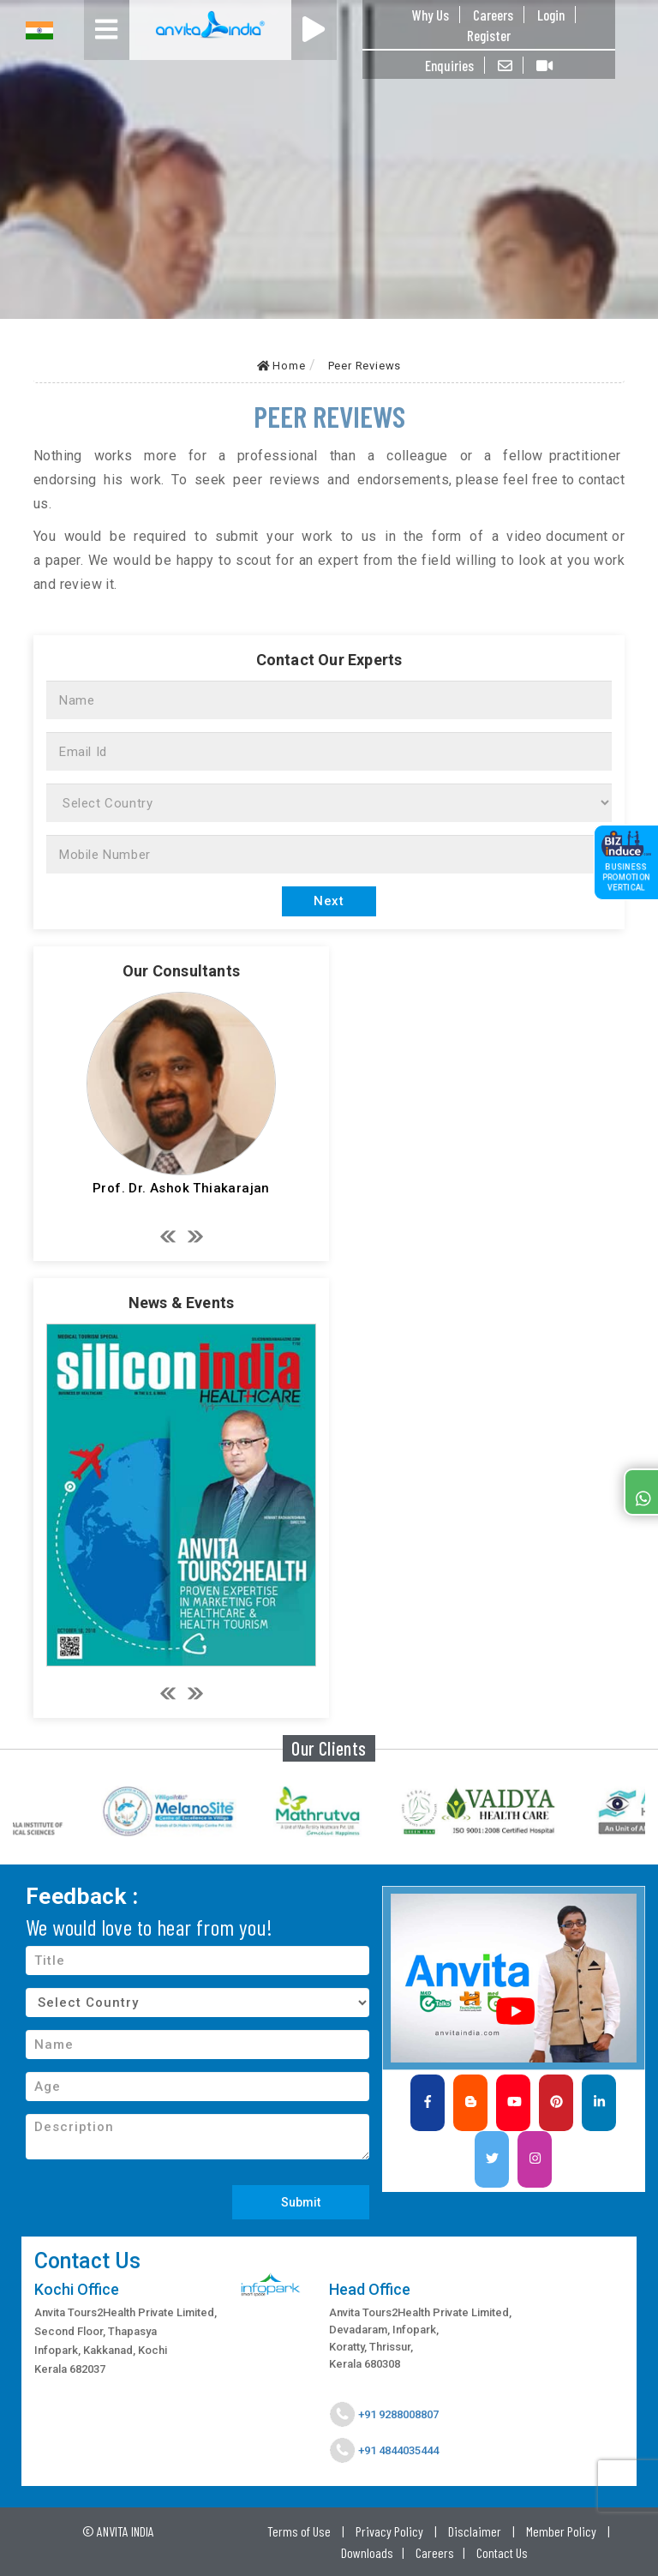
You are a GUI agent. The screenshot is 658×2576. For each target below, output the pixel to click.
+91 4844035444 (397, 2450)
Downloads (367, 2552)
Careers (493, 14)
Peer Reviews (365, 365)
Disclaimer (474, 2531)
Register (489, 35)
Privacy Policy (389, 2531)
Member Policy (561, 2531)
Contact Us (502, 2552)
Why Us (430, 14)
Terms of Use (299, 2531)
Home (281, 365)
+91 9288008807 (397, 2414)
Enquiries (449, 65)
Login (551, 14)
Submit (300, 2202)
